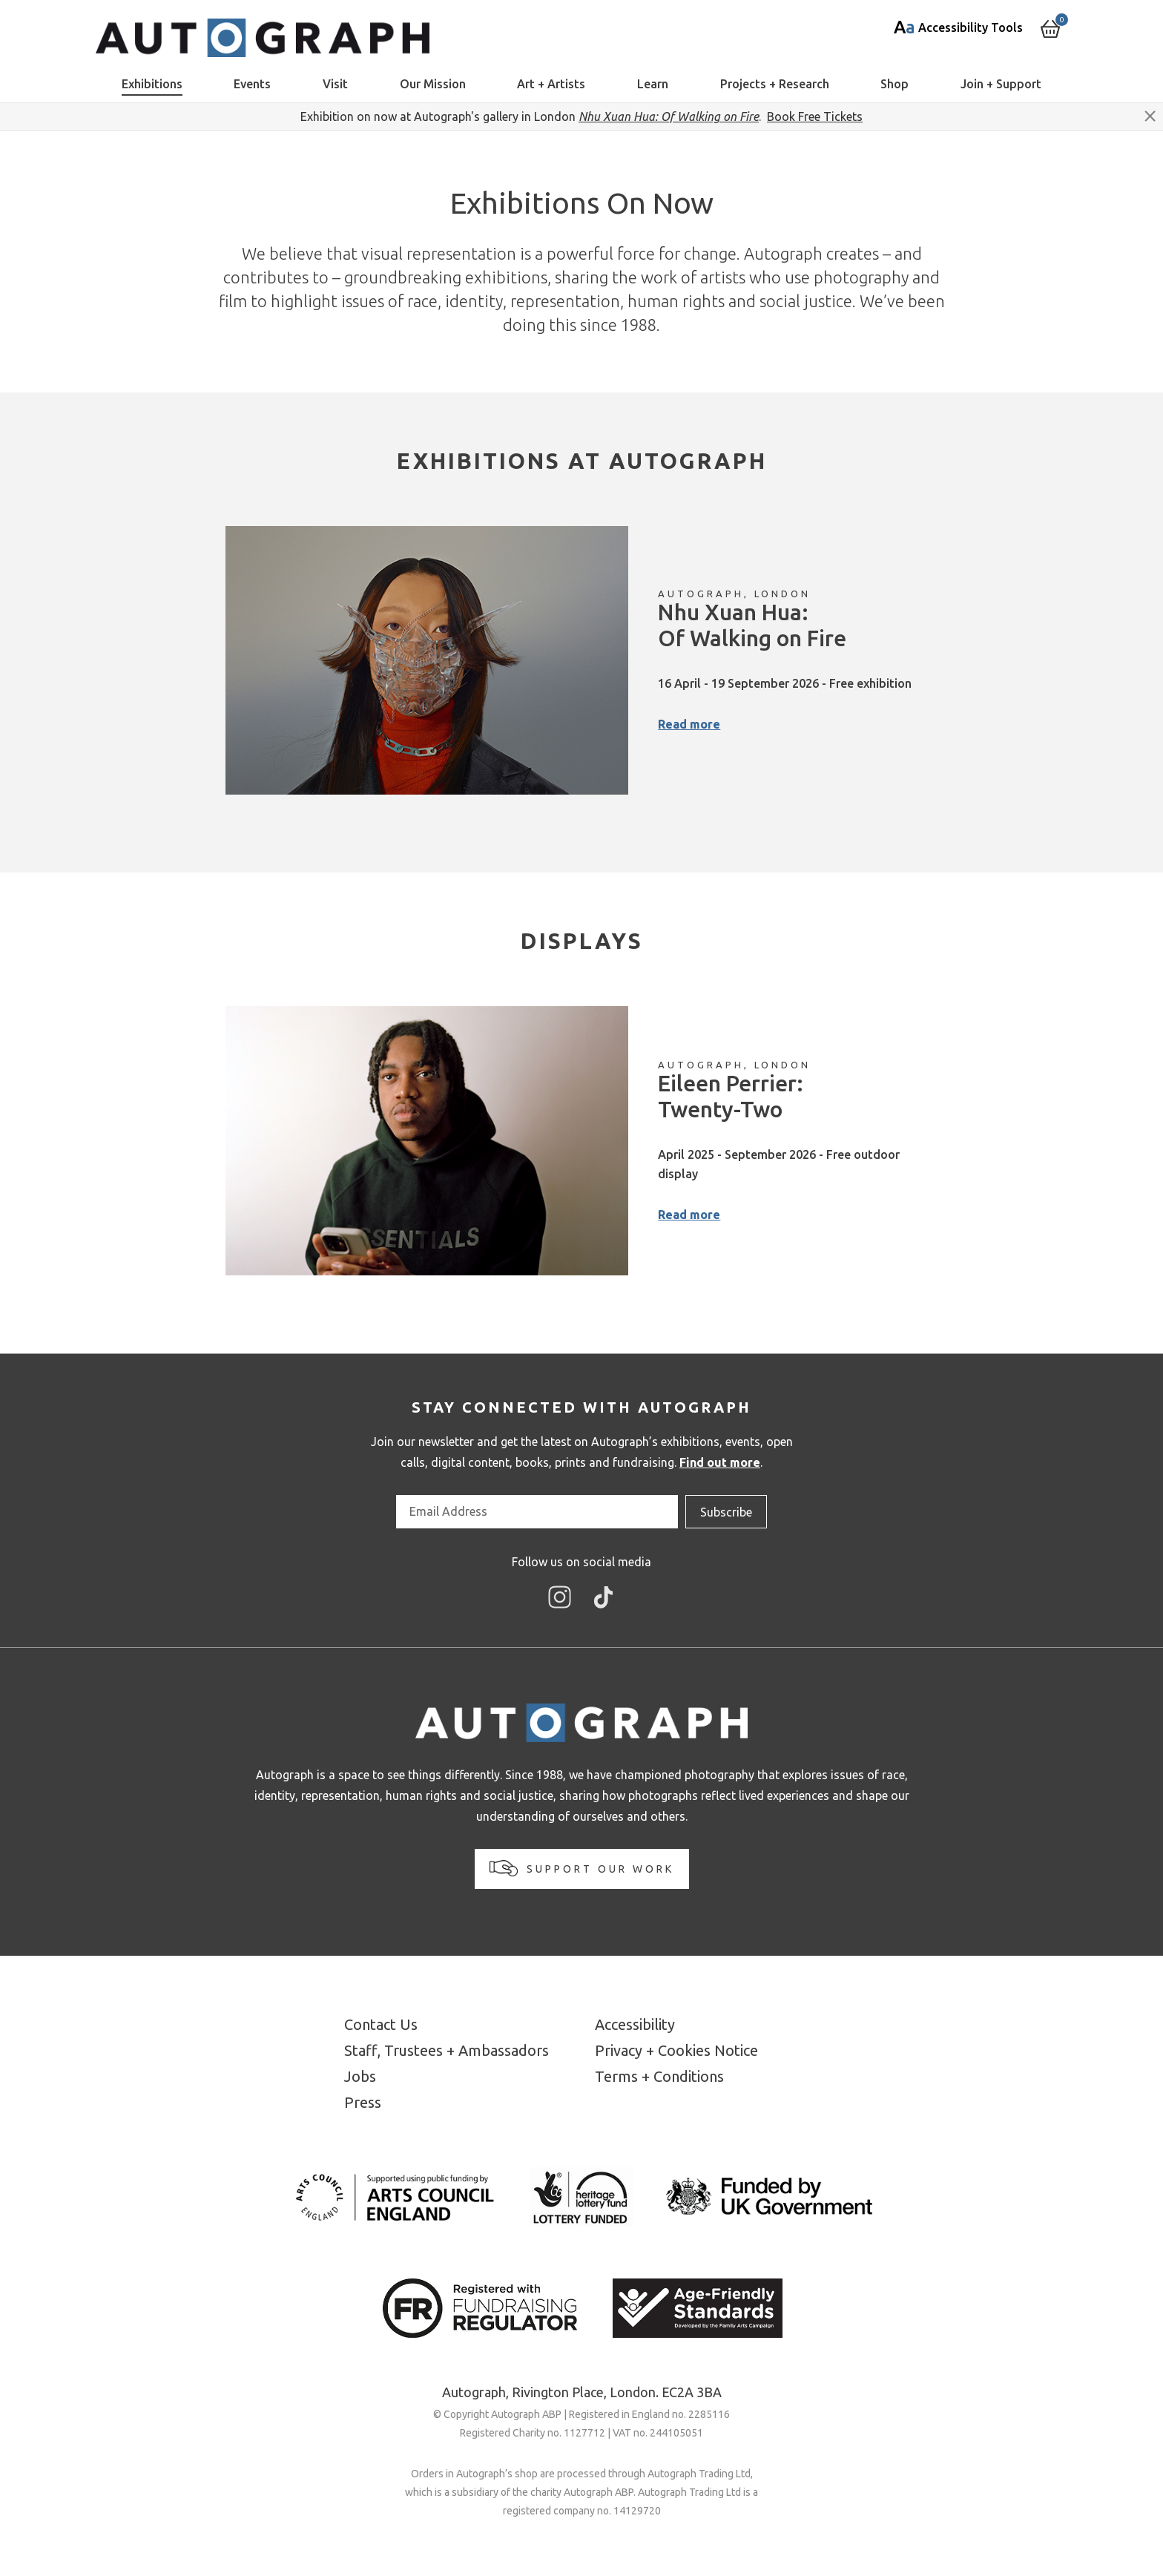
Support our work (582, 1868)
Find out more (719, 1462)
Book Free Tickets (815, 116)
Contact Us (381, 2024)
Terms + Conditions (659, 2076)
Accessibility (635, 2024)
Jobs (360, 2076)
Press (362, 2102)
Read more (689, 724)
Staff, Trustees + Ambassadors (446, 2050)
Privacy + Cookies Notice (676, 2050)
